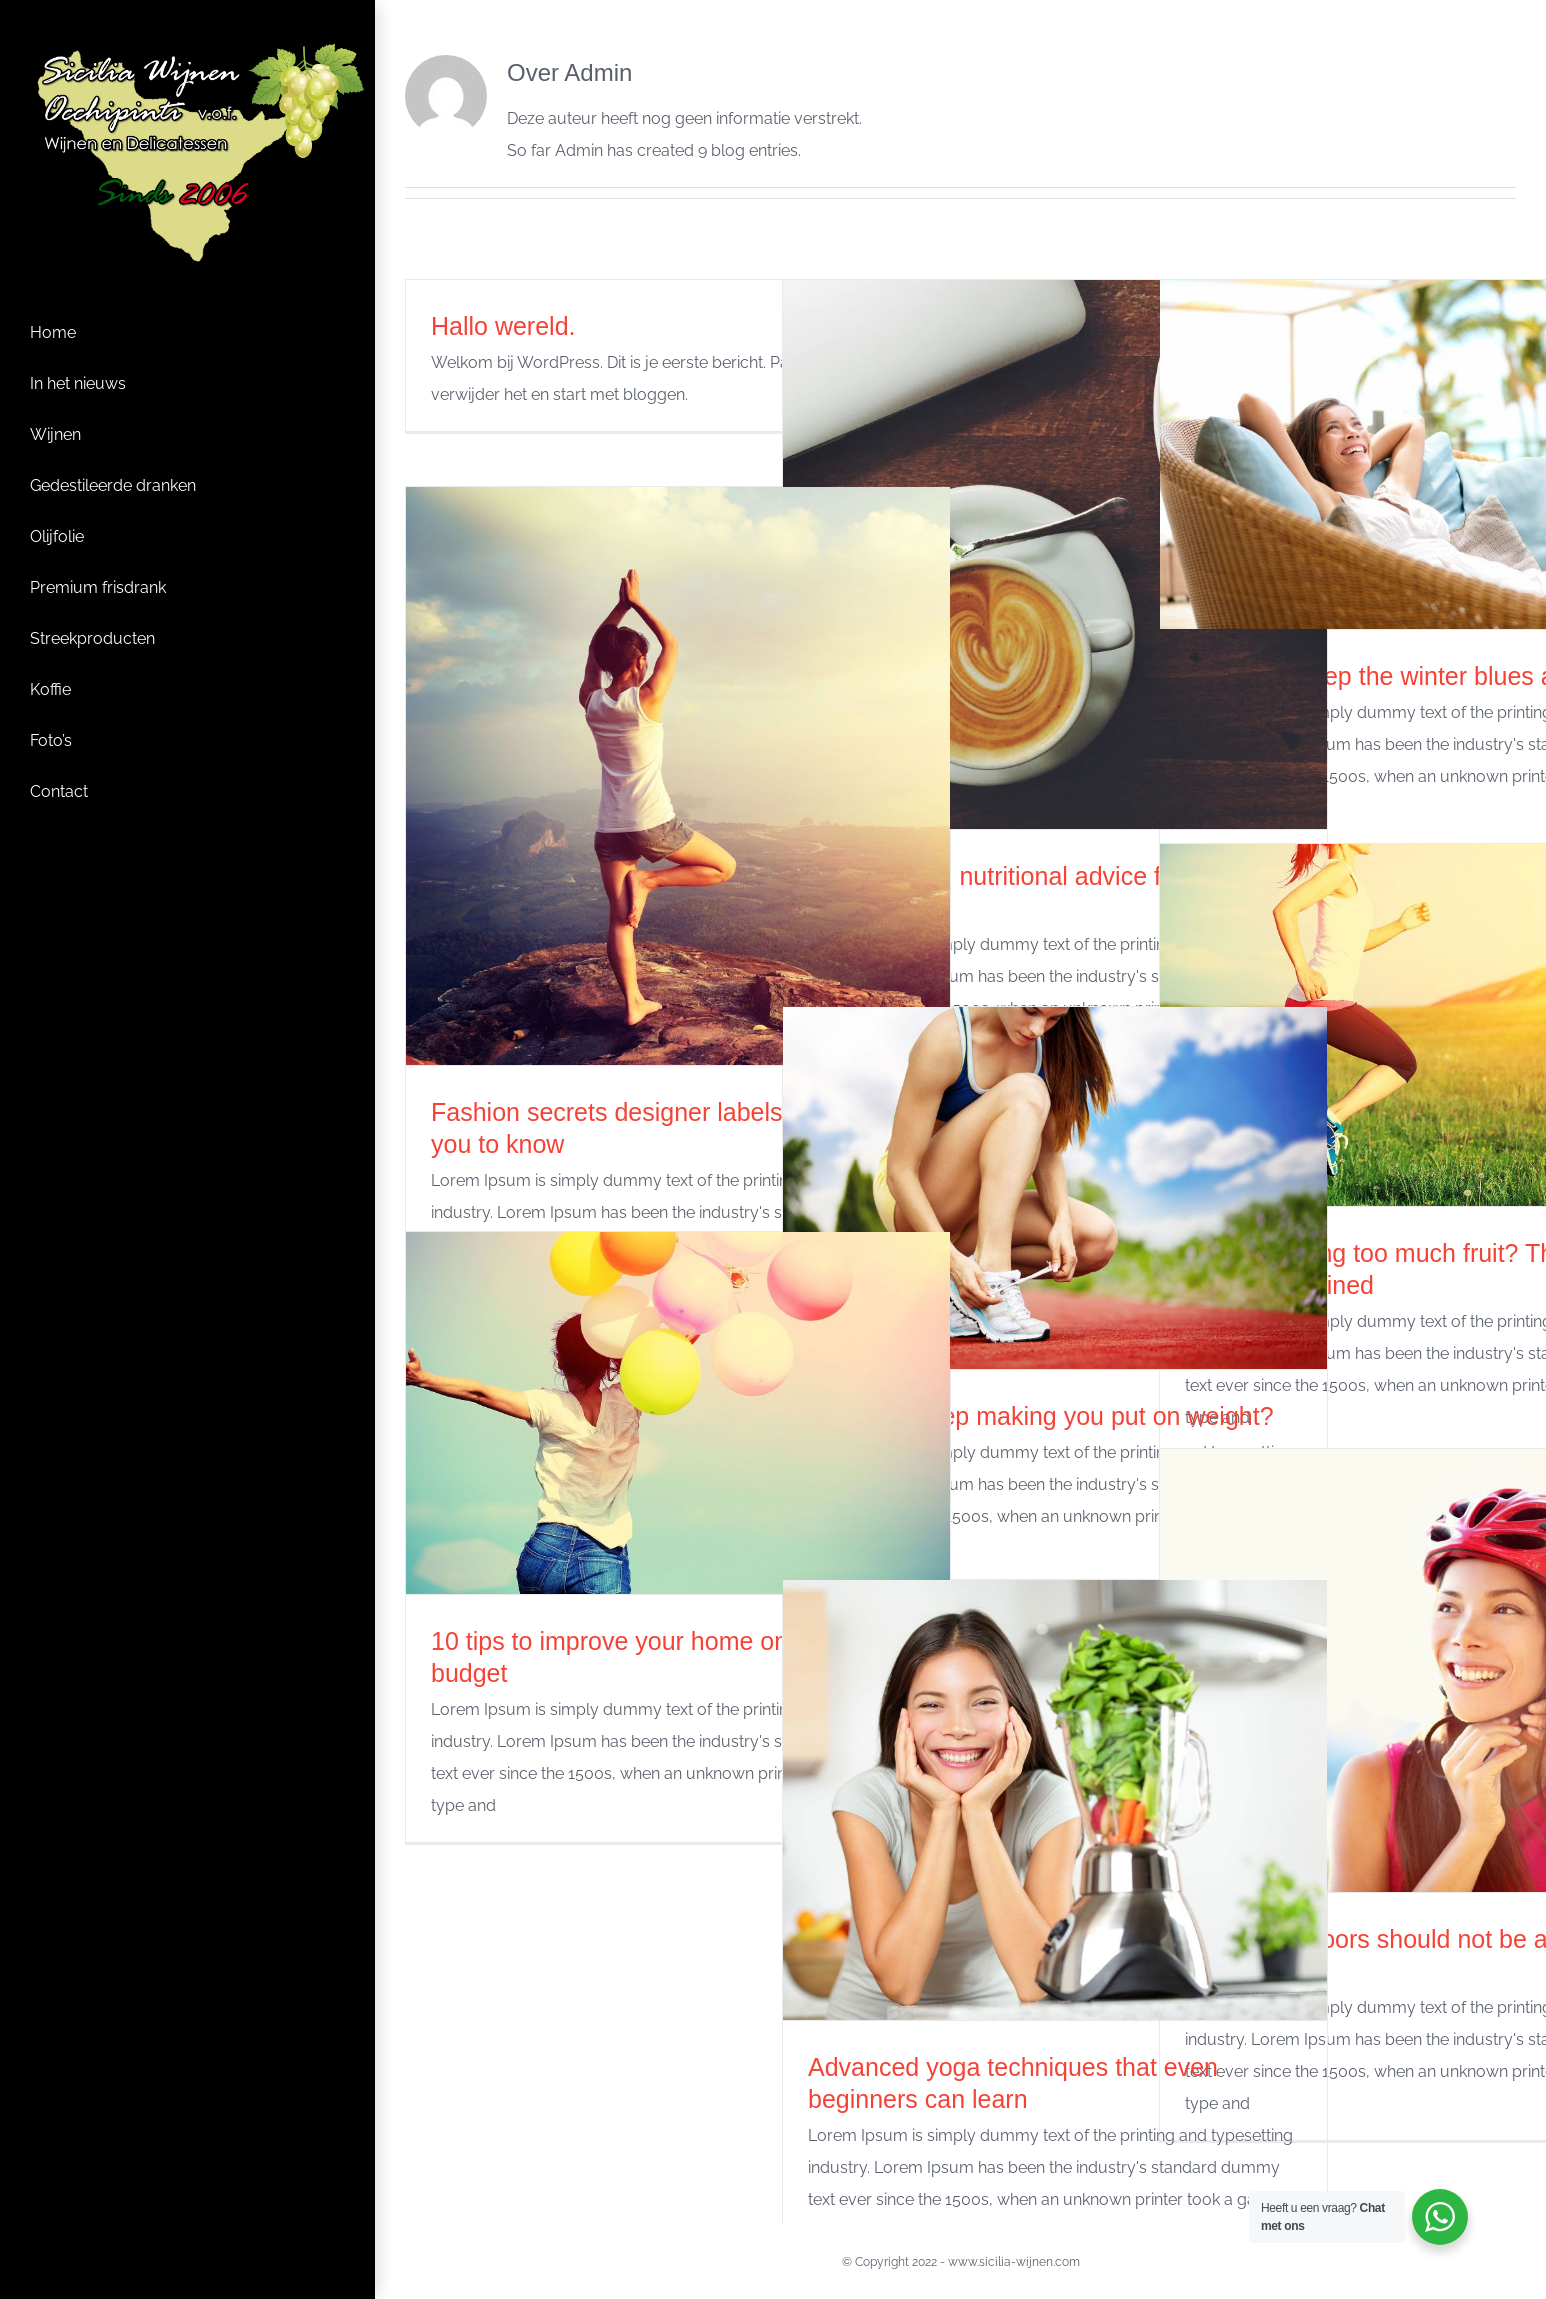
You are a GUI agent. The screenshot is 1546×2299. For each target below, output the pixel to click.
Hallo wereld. (503, 326)
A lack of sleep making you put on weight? (1041, 1416)
